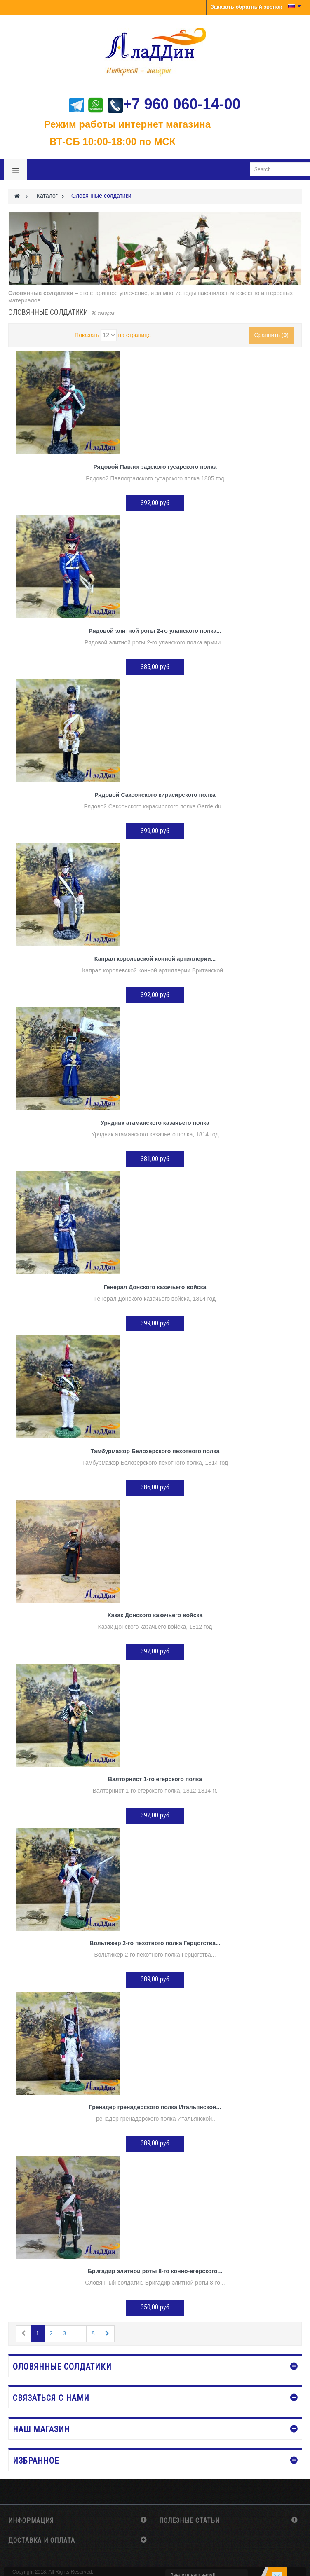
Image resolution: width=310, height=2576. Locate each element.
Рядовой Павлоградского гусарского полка (154, 467)
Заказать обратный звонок (246, 7)
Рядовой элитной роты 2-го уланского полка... (155, 631)
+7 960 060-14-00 (174, 104)
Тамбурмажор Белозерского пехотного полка (155, 1451)
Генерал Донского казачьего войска (155, 1287)
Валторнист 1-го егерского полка (155, 1779)
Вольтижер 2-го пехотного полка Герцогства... (154, 1943)
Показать (87, 335)
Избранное (36, 2461)
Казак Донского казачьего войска (155, 1615)
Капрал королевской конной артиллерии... (155, 958)
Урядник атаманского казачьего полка (155, 1122)
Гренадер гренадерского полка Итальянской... (155, 2107)
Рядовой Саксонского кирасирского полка (155, 795)
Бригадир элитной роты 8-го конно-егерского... (155, 2271)
